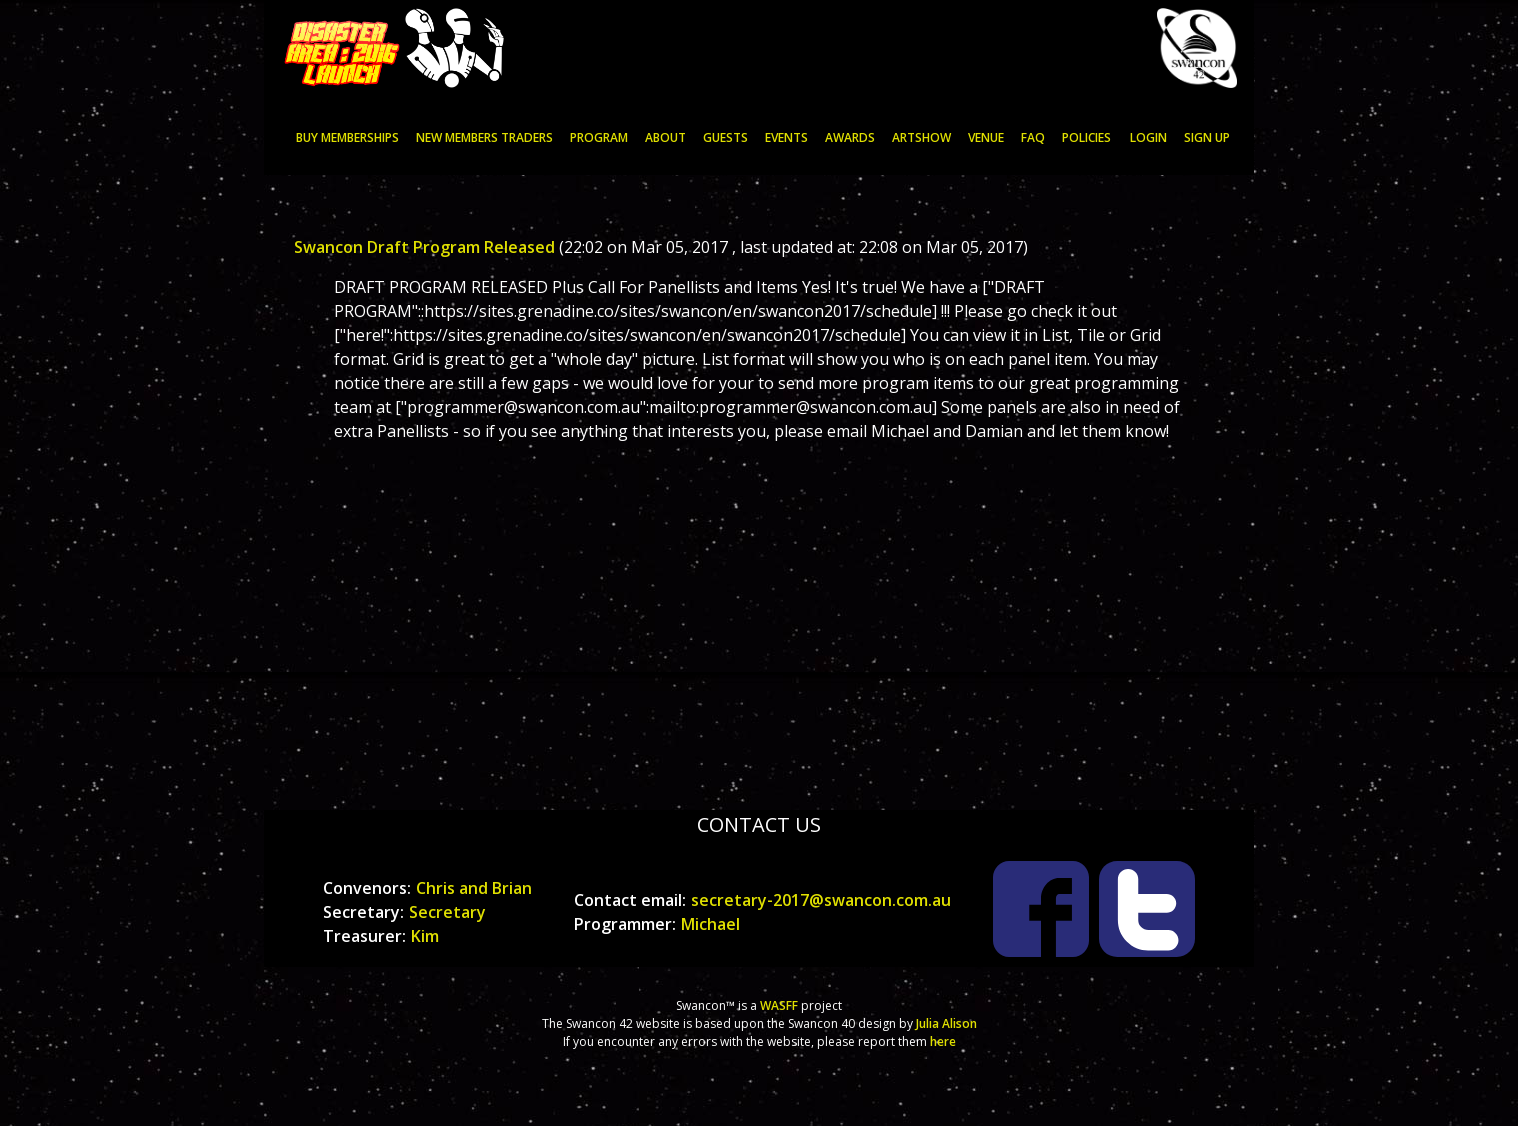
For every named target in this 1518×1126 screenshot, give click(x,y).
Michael (710, 924)
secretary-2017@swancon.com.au (821, 900)
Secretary (447, 912)
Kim (425, 936)
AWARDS (850, 137)
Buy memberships (347, 137)
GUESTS (725, 137)
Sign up (1207, 137)
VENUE (986, 137)
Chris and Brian (474, 888)
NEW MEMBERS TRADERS (484, 137)
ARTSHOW (921, 137)
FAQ (1033, 137)
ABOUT (665, 137)
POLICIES (1086, 137)
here (943, 1041)
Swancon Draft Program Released (424, 247)
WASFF (779, 1005)
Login (1148, 137)
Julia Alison (946, 1023)
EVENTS (786, 137)
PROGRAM (599, 137)
